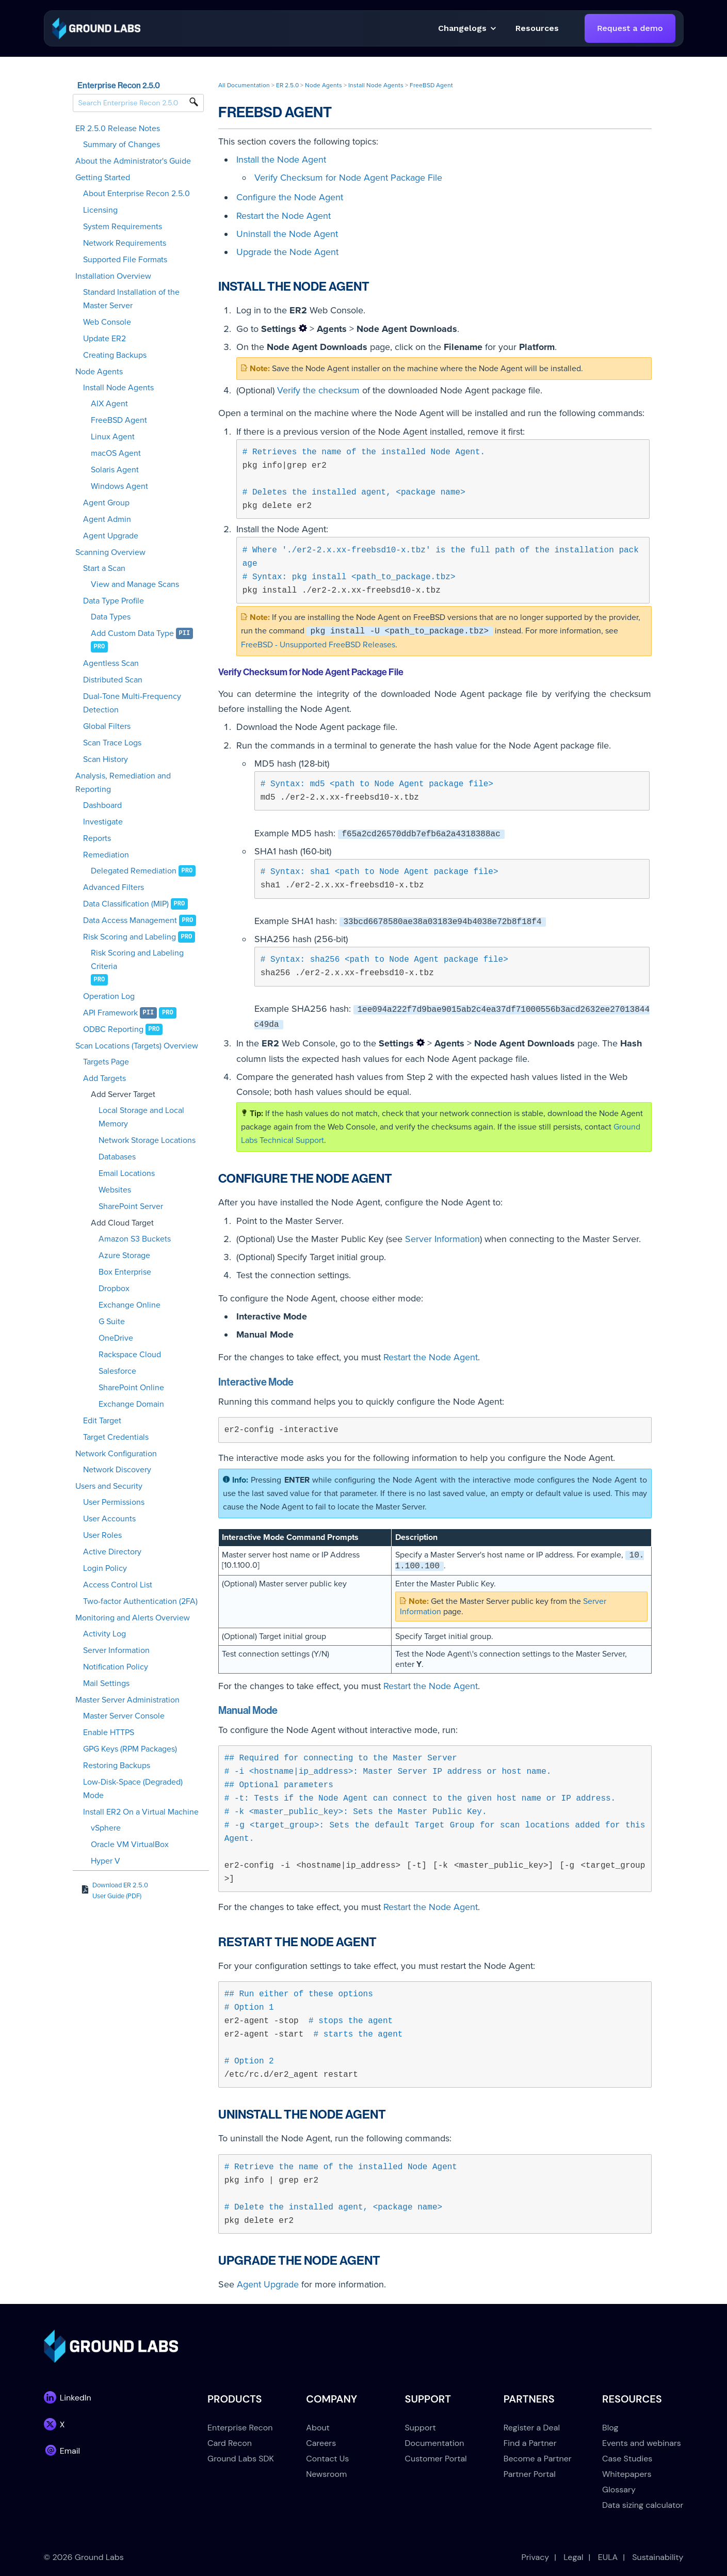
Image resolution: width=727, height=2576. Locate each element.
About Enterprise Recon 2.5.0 (136, 193)
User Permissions (113, 1502)
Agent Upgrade (110, 536)
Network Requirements (124, 243)
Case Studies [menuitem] (627, 2458)
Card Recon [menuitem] (229, 2443)
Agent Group (106, 503)
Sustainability (657, 2557)
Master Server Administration (127, 1700)
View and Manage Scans (135, 584)
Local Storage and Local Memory (141, 1117)
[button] (537, 28)
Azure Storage (124, 1255)
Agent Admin (107, 519)
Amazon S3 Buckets (135, 1239)
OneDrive (116, 1338)
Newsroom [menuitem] (326, 2474)
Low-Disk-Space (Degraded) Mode (133, 1789)
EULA (608, 2557)
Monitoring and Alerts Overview (132, 1618)
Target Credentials (116, 1437)
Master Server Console (124, 1716)
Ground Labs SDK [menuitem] (240, 2458)
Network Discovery (117, 1470)
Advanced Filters (113, 887)
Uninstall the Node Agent (287, 234)
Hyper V (105, 1861)
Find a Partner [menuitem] (530, 2443)
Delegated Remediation (133, 871)
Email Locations (127, 1173)
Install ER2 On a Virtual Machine (141, 1812)
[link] (96, 27)
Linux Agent (113, 437)
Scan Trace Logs (112, 743)
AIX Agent (109, 404)
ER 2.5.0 (287, 85)
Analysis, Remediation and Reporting (123, 782)
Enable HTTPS (108, 1732)
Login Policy (105, 1568)
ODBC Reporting (113, 1029)
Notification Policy (115, 1667)
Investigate (103, 822)
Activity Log (104, 1634)
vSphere (106, 1828)
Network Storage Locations (147, 1140)
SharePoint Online (131, 1387)
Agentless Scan (111, 663)
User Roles (102, 1535)
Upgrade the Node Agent (287, 252)
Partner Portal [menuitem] (530, 2474)
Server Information (116, 1650)
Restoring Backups (116, 1765)
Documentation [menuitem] (434, 2443)
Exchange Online (129, 1305)
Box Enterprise (125, 1272)
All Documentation (244, 85)
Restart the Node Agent (283, 215)
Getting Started (102, 177)
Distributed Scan (112, 680)
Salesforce (117, 1371)
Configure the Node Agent (289, 197)
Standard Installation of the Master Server (131, 299)
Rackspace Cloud (130, 1354)
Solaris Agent (115, 470)
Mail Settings (106, 1683)
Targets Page (106, 1062)
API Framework (110, 1013)
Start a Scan (104, 568)
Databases (117, 1157)
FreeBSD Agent (119, 420)
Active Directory (112, 1552)
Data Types (111, 617)
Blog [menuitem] (610, 2427)
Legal (573, 2557)
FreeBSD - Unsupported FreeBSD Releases (318, 645)
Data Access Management (130, 920)
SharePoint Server (131, 1206)
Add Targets (104, 1078)
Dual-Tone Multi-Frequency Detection (132, 703)
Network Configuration (116, 1454)
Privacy (535, 2557)
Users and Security (108, 1486)
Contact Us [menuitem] (327, 2458)
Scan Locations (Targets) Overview (136, 1046)
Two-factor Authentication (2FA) (140, 1601)
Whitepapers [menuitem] (626, 2474)
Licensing (100, 210)
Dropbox (114, 1288)
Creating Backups (115, 355)
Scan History (105, 759)
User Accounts (109, 1519)
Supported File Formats (125, 260)
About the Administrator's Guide (133, 161)
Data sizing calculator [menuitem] (642, 2505)
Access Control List (117, 1585)
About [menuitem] (318, 2427)
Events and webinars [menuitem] (641, 2443)
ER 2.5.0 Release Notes (117, 128)
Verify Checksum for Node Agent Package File (348, 177)
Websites (115, 1190)
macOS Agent (116, 453)
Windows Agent (119, 486)
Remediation (106, 855)
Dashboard (102, 805)
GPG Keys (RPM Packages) (130, 1749)
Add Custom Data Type (132, 633)
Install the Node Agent (281, 159)
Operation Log (109, 996)
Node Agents (99, 372)
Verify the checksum (318, 390)
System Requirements (122, 226)
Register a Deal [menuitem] (532, 2427)
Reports (97, 838)
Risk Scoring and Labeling (129, 937)
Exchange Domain (131, 1404)
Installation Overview (113, 276)
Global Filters (107, 726)
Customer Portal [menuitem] (436, 2458)
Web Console (107, 322)
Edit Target (102, 1421)
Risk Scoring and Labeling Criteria (137, 960)
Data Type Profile (113, 601)
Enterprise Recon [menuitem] (239, 2427)
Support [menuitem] (420, 2427)
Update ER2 (104, 338)
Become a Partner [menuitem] (538, 2458)
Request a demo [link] (630, 28)
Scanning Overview (110, 552)
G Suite (112, 1321)
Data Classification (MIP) (126, 904)
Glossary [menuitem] (619, 2489)
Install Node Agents (118, 388)
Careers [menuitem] (321, 2443)
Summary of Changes (121, 144)
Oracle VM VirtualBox (130, 1844)
